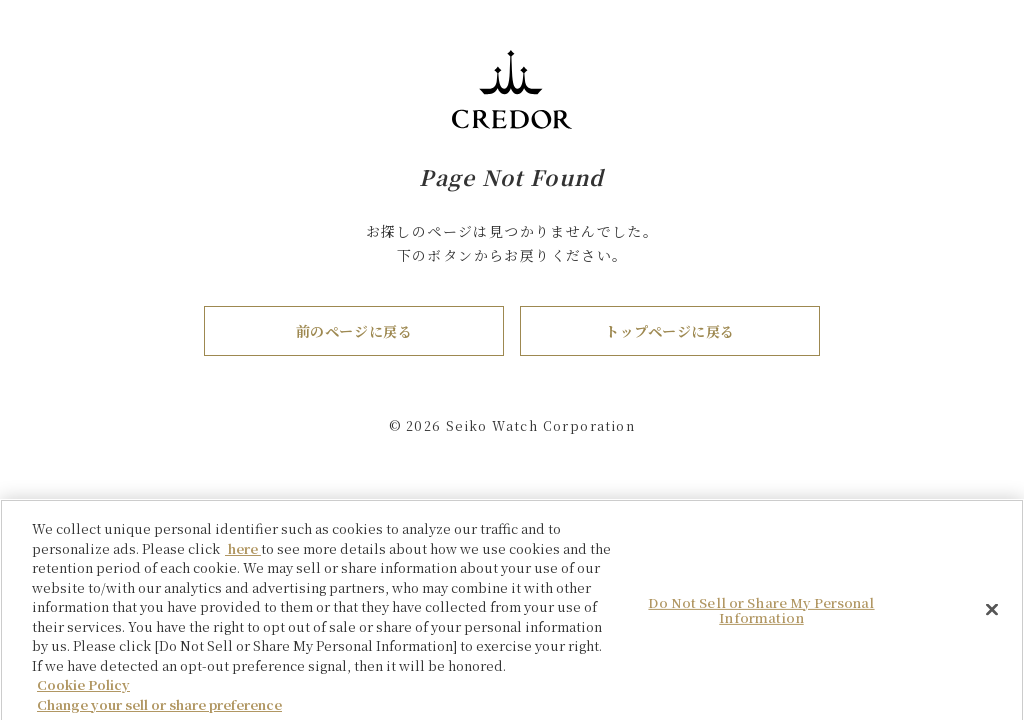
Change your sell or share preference (159, 710)
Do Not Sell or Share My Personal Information (761, 616)
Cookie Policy (83, 690)
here (243, 554)
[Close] (992, 615)
